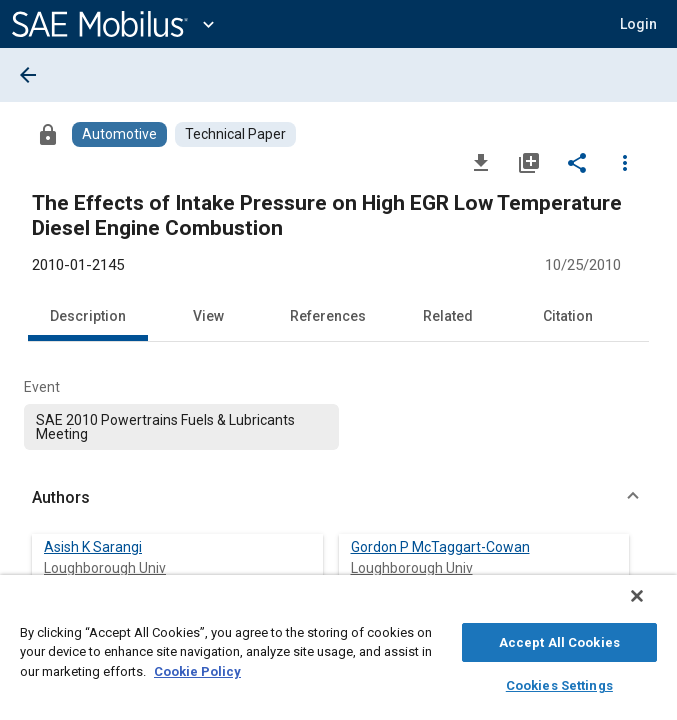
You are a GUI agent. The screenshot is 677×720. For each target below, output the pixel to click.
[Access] (48, 134)
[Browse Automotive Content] (119, 134)
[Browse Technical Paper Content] (235, 134)
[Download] (481, 162)
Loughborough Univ (105, 568)
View (208, 316)
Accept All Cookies (559, 639)
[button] (638, 24)
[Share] (577, 162)
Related (448, 316)
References (328, 316)
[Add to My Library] (529, 162)
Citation (568, 316)
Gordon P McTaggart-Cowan (440, 547)
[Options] (625, 162)
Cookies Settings (559, 682)
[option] (181, 427)
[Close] (651, 606)
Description (88, 316)
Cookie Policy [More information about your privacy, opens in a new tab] (197, 668)
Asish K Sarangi (93, 547)
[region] (338, 652)
